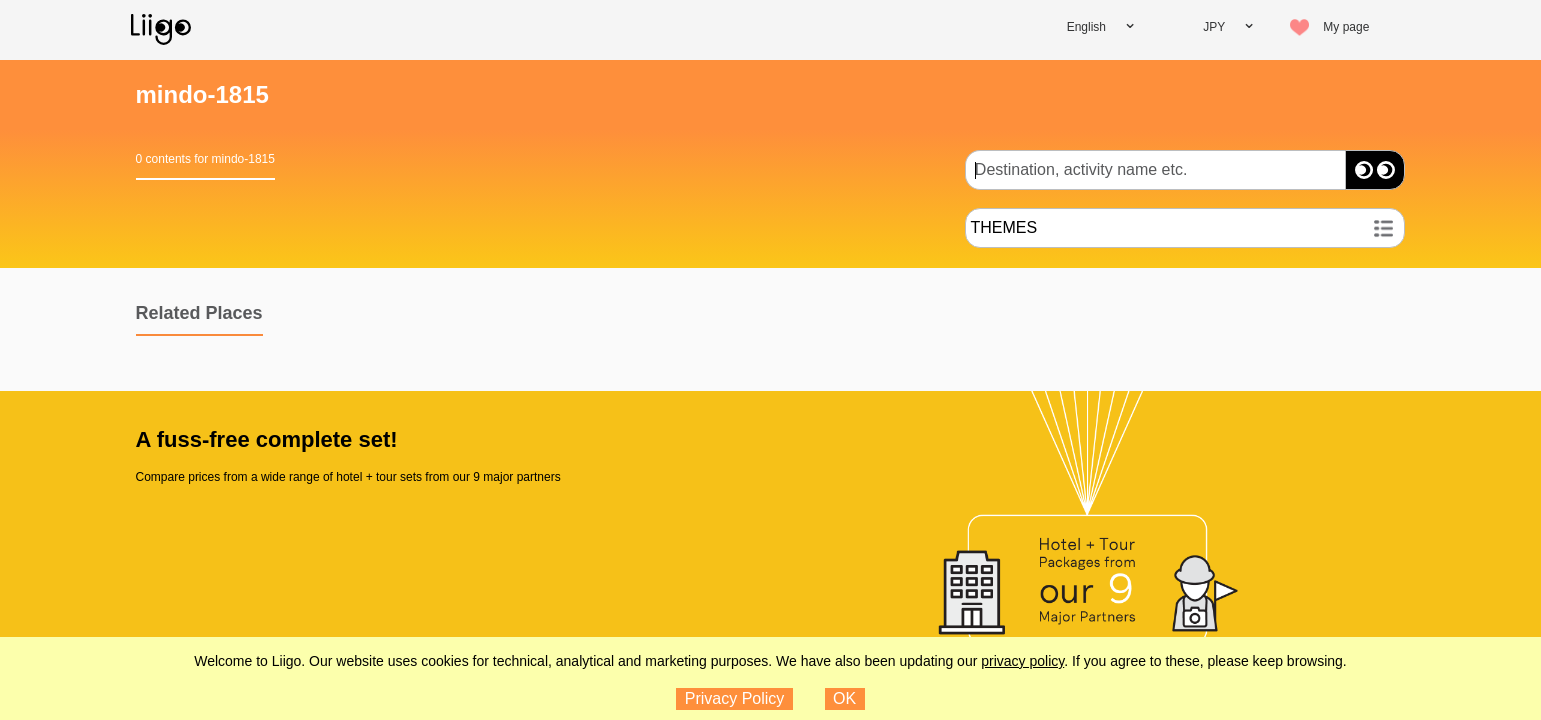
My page (1346, 27)
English (1086, 27)
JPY (1214, 27)
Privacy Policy (735, 698)
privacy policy (1022, 661)
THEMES (1003, 227)
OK (844, 698)
